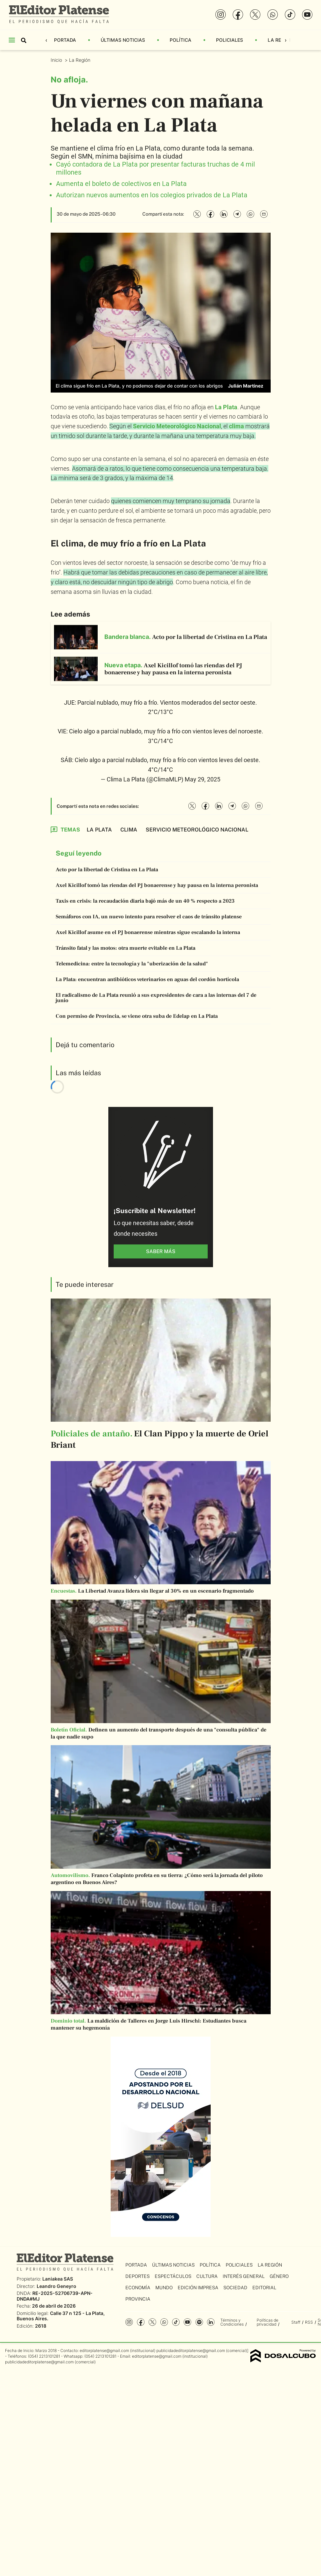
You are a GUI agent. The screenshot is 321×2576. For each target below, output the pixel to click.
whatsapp (164, 2322)
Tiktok (176, 2322)
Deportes (137, 2276)
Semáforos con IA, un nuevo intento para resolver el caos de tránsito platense (149, 916)
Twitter (152, 2322)
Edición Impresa (198, 2287)
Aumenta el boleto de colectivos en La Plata (121, 184)
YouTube (187, 2322)
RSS (309, 2322)
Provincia (137, 2299)
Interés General (244, 2276)
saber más (160, 1251)
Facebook (141, 2322)
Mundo (164, 2287)
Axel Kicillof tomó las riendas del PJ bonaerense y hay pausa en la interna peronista (157, 885)
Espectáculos (173, 2276)
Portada (65, 40)
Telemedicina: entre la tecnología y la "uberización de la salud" (132, 963)
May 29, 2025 (202, 779)
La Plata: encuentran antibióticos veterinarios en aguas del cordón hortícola (147, 979)
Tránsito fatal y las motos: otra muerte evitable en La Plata (125, 948)
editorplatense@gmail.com (104, 2350)
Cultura (207, 2276)
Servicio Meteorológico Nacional (177, 426)
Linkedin (211, 2322)
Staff (295, 2322)
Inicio (57, 60)
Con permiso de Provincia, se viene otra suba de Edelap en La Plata (137, 1016)
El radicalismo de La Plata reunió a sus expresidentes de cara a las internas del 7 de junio (156, 998)
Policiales (229, 40)
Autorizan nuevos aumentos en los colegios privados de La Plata (151, 195)
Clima (128, 830)
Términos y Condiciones (232, 2322)
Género (279, 2276)
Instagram (129, 2322)
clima (236, 426)
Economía (137, 2287)
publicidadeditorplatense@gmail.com (190, 2350)
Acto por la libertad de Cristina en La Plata (107, 869)
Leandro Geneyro (56, 2286)
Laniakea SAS (57, 2279)
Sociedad (235, 2287)
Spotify (199, 2322)
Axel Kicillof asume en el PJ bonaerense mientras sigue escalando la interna (148, 932)
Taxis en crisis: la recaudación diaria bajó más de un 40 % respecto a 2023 (145, 901)
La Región (280, 40)
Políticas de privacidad (267, 2322)
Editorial (264, 2287)
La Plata (226, 407)
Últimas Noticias (123, 40)
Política (180, 40)
